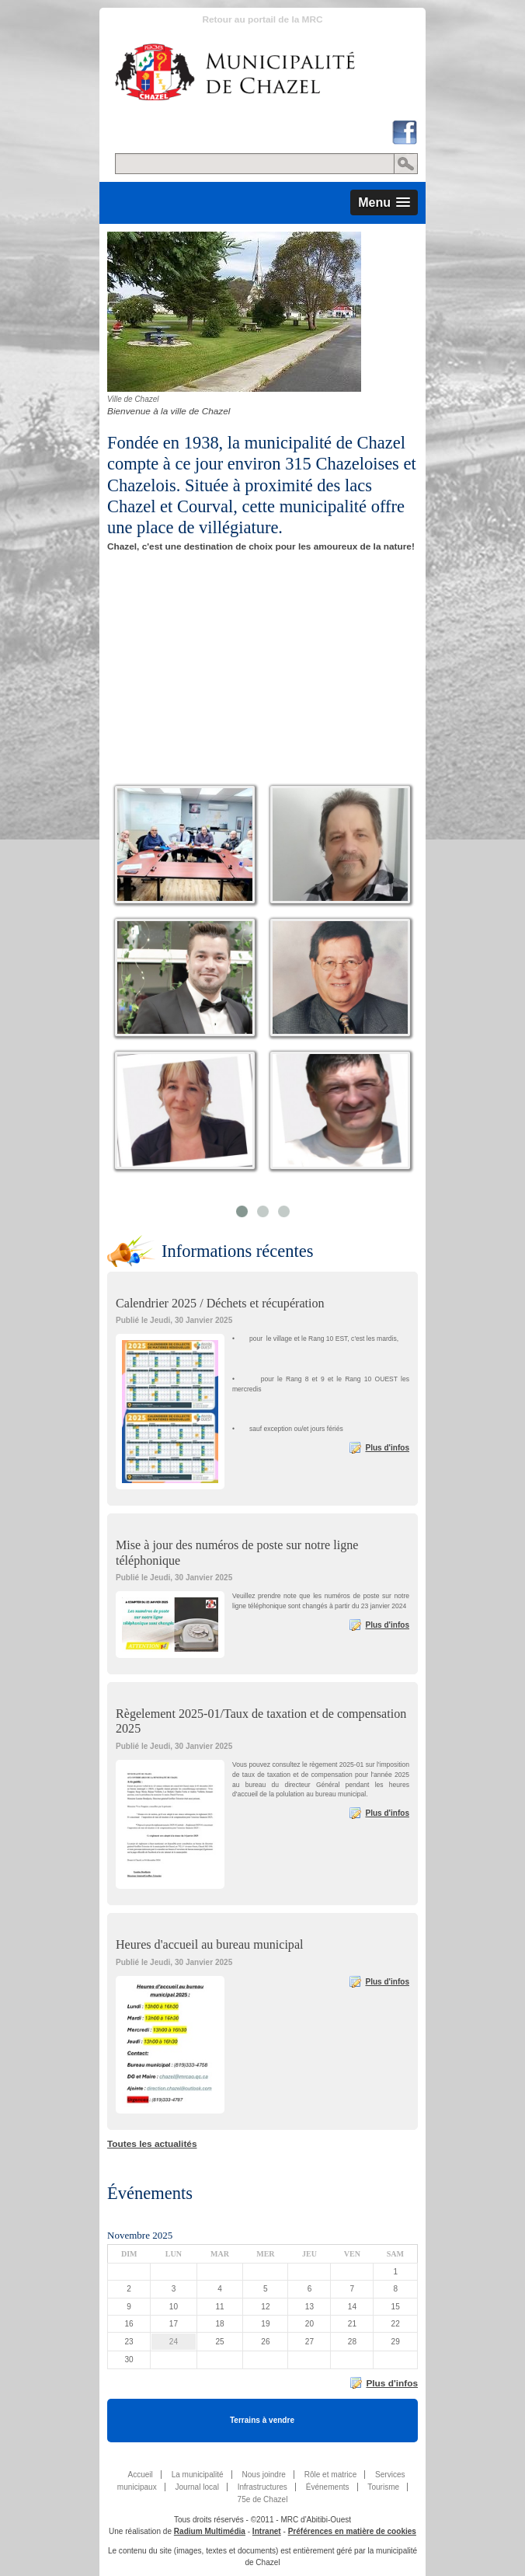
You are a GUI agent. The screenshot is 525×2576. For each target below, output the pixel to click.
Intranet (266, 2531)
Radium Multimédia (209, 2531)
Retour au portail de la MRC (262, 19)
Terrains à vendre (262, 2420)
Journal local (196, 2487)
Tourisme (383, 2487)
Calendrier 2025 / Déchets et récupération (220, 1303)
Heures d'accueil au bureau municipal (210, 1944)
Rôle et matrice (330, 2474)
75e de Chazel (263, 2499)
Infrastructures (262, 2487)
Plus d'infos (387, 1447)
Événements (327, 2487)
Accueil (139, 2474)
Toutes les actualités (151, 2143)
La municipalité (198, 2474)
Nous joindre (263, 2474)
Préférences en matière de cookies (352, 2531)
